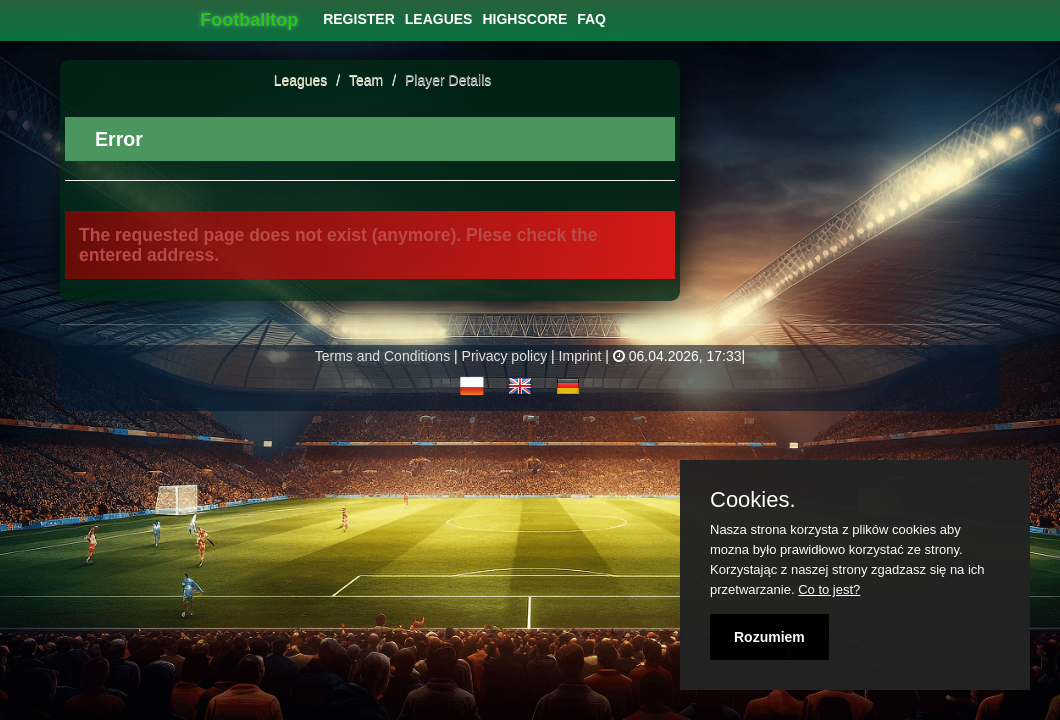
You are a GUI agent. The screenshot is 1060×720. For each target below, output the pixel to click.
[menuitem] (359, 19)
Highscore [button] (524, 19)
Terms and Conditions (382, 356)
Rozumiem (769, 637)
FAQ (591, 19)
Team (368, 80)
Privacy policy (505, 356)
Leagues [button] (439, 19)
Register (359, 19)
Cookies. (753, 500)
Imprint (580, 356)
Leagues (301, 80)
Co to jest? (829, 589)
